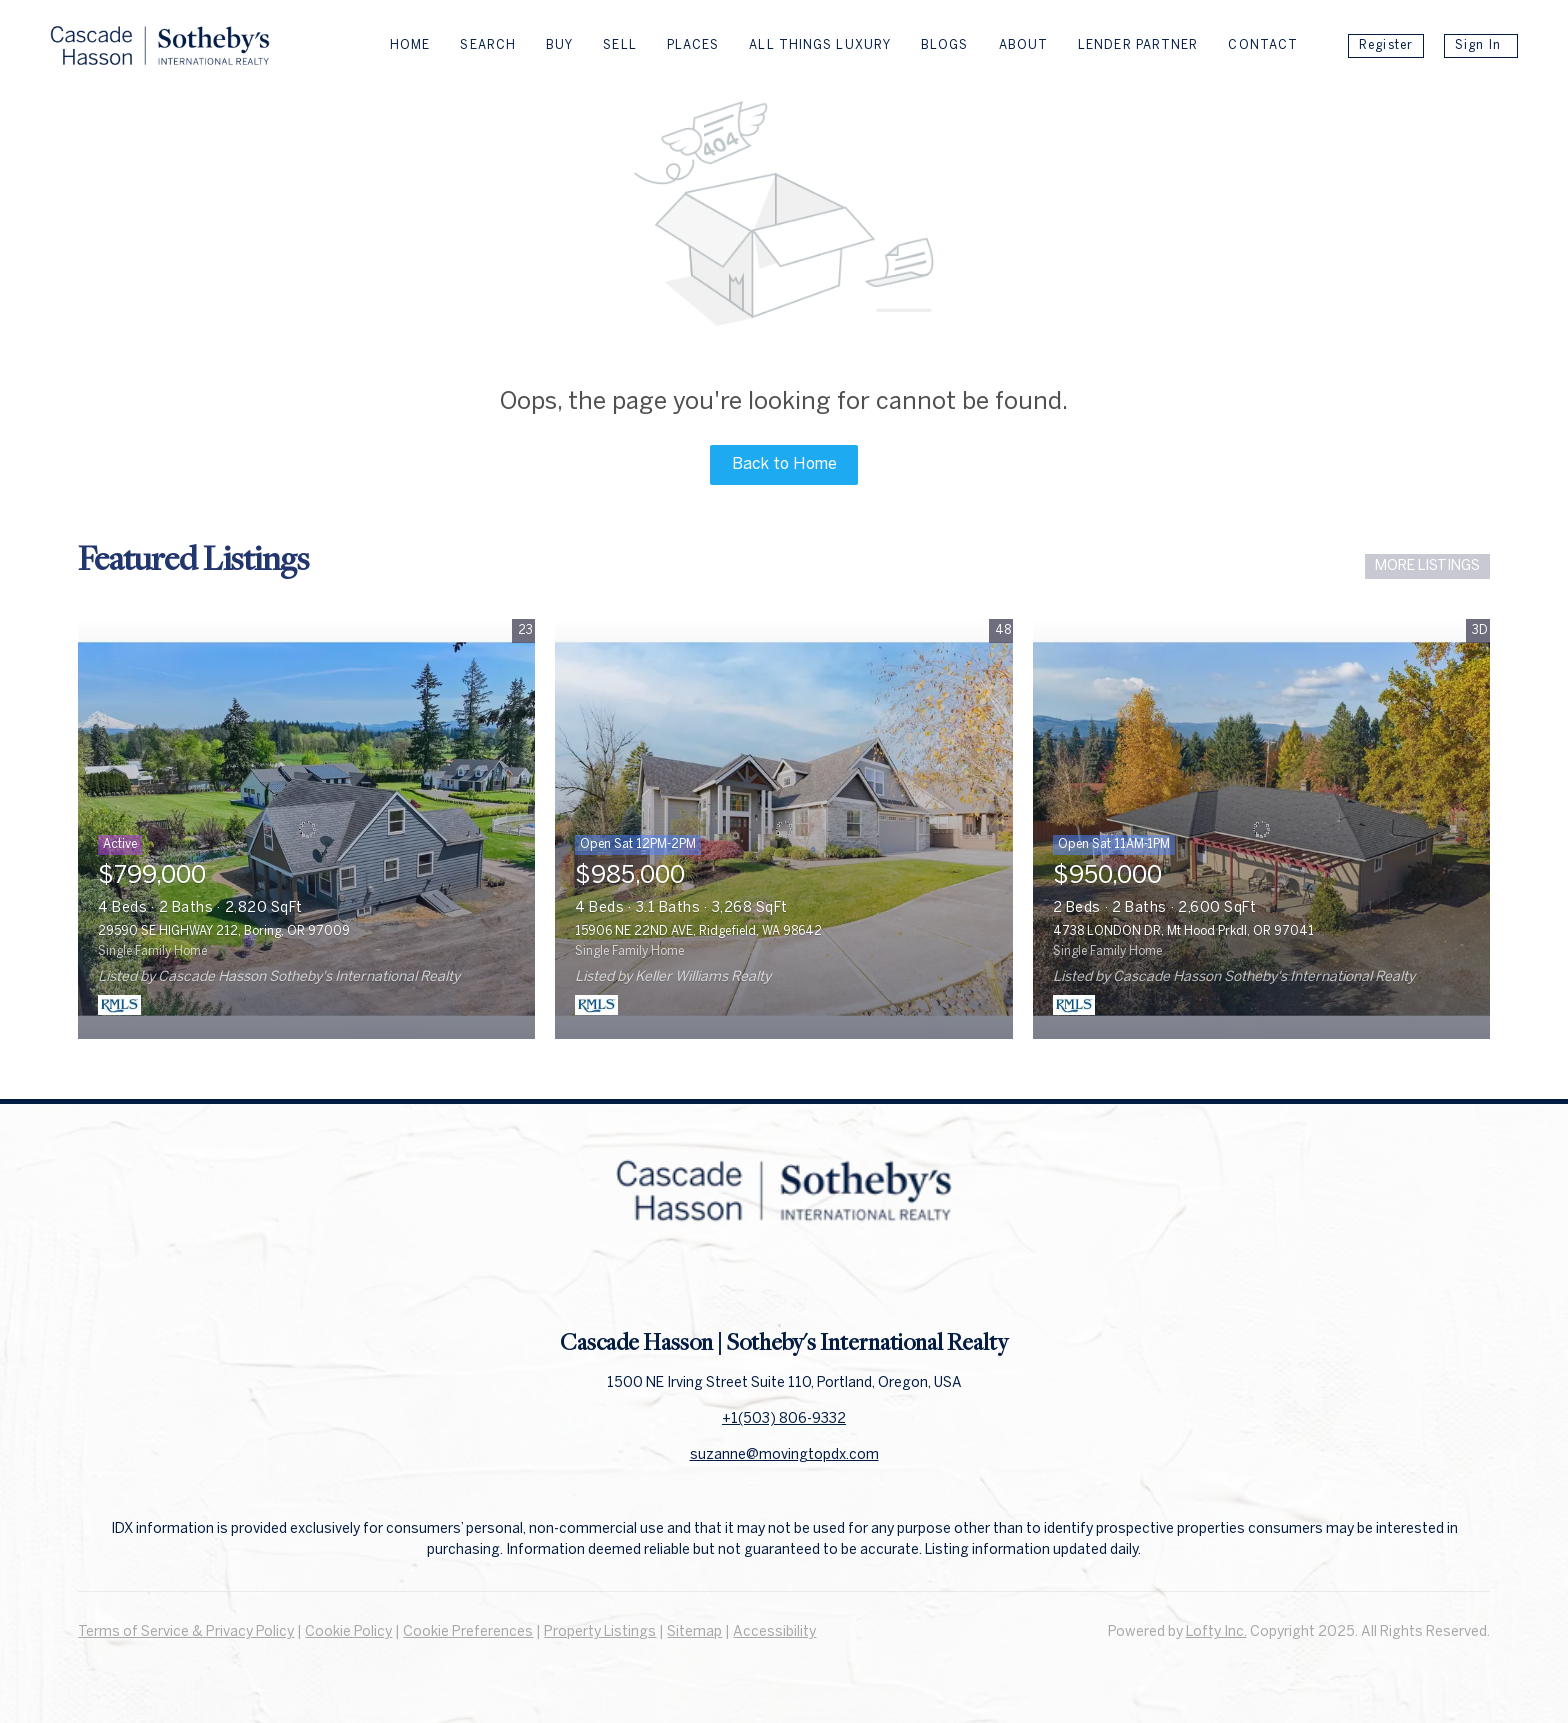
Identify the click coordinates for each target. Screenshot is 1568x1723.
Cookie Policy (348, 1632)
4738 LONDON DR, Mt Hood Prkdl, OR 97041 (1183, 931)
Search (488, 45)
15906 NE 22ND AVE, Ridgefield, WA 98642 (698, 931)
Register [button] (1386, 45)
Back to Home (784, 464)
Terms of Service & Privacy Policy (186, 1632)
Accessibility (774, 1632)
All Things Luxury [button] (820, 45)
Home (410, 45)
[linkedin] (784, 1282)
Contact (1263, 45)
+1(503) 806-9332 (784, 1419)
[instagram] (824, 1282)
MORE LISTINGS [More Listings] (1427, 566)
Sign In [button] (1478, 45)
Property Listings (600, 1632)
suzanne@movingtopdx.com (784, 1455)
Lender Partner (1138, 45)
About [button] (1024, 45)
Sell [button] (619, 45)
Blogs (945, 45)
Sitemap (694, 1632)
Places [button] (693, 45)
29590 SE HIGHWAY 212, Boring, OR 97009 (224, 931)
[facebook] (744, 1282)
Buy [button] (559, 45)
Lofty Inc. (1216, 1632)
